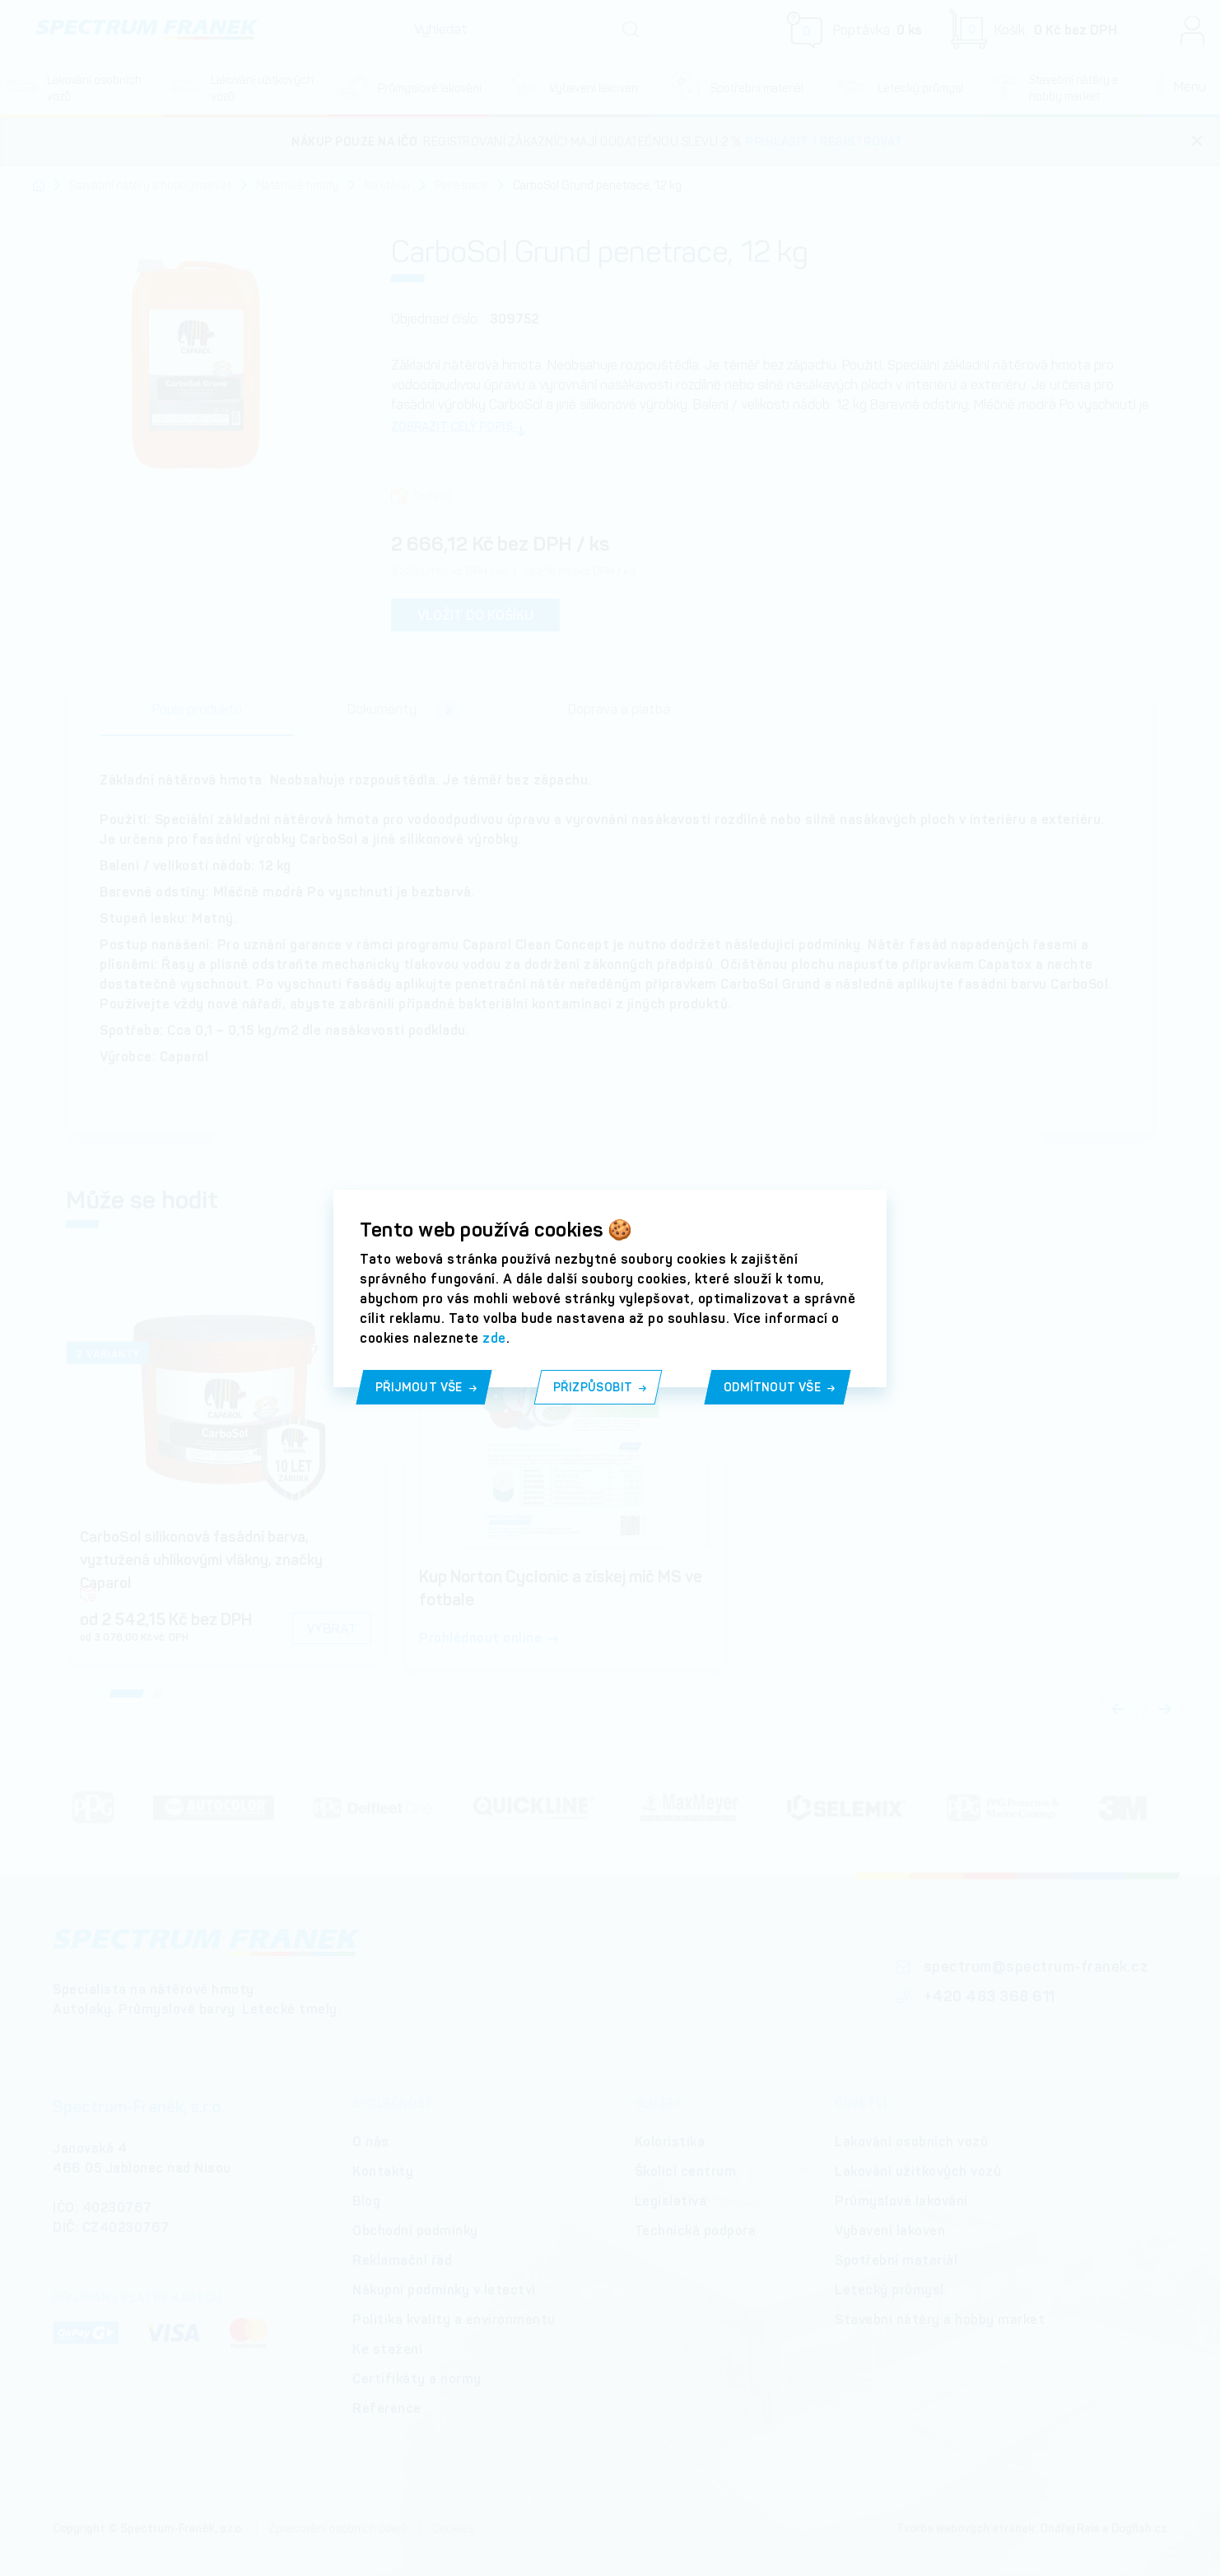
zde (494, 1338)
